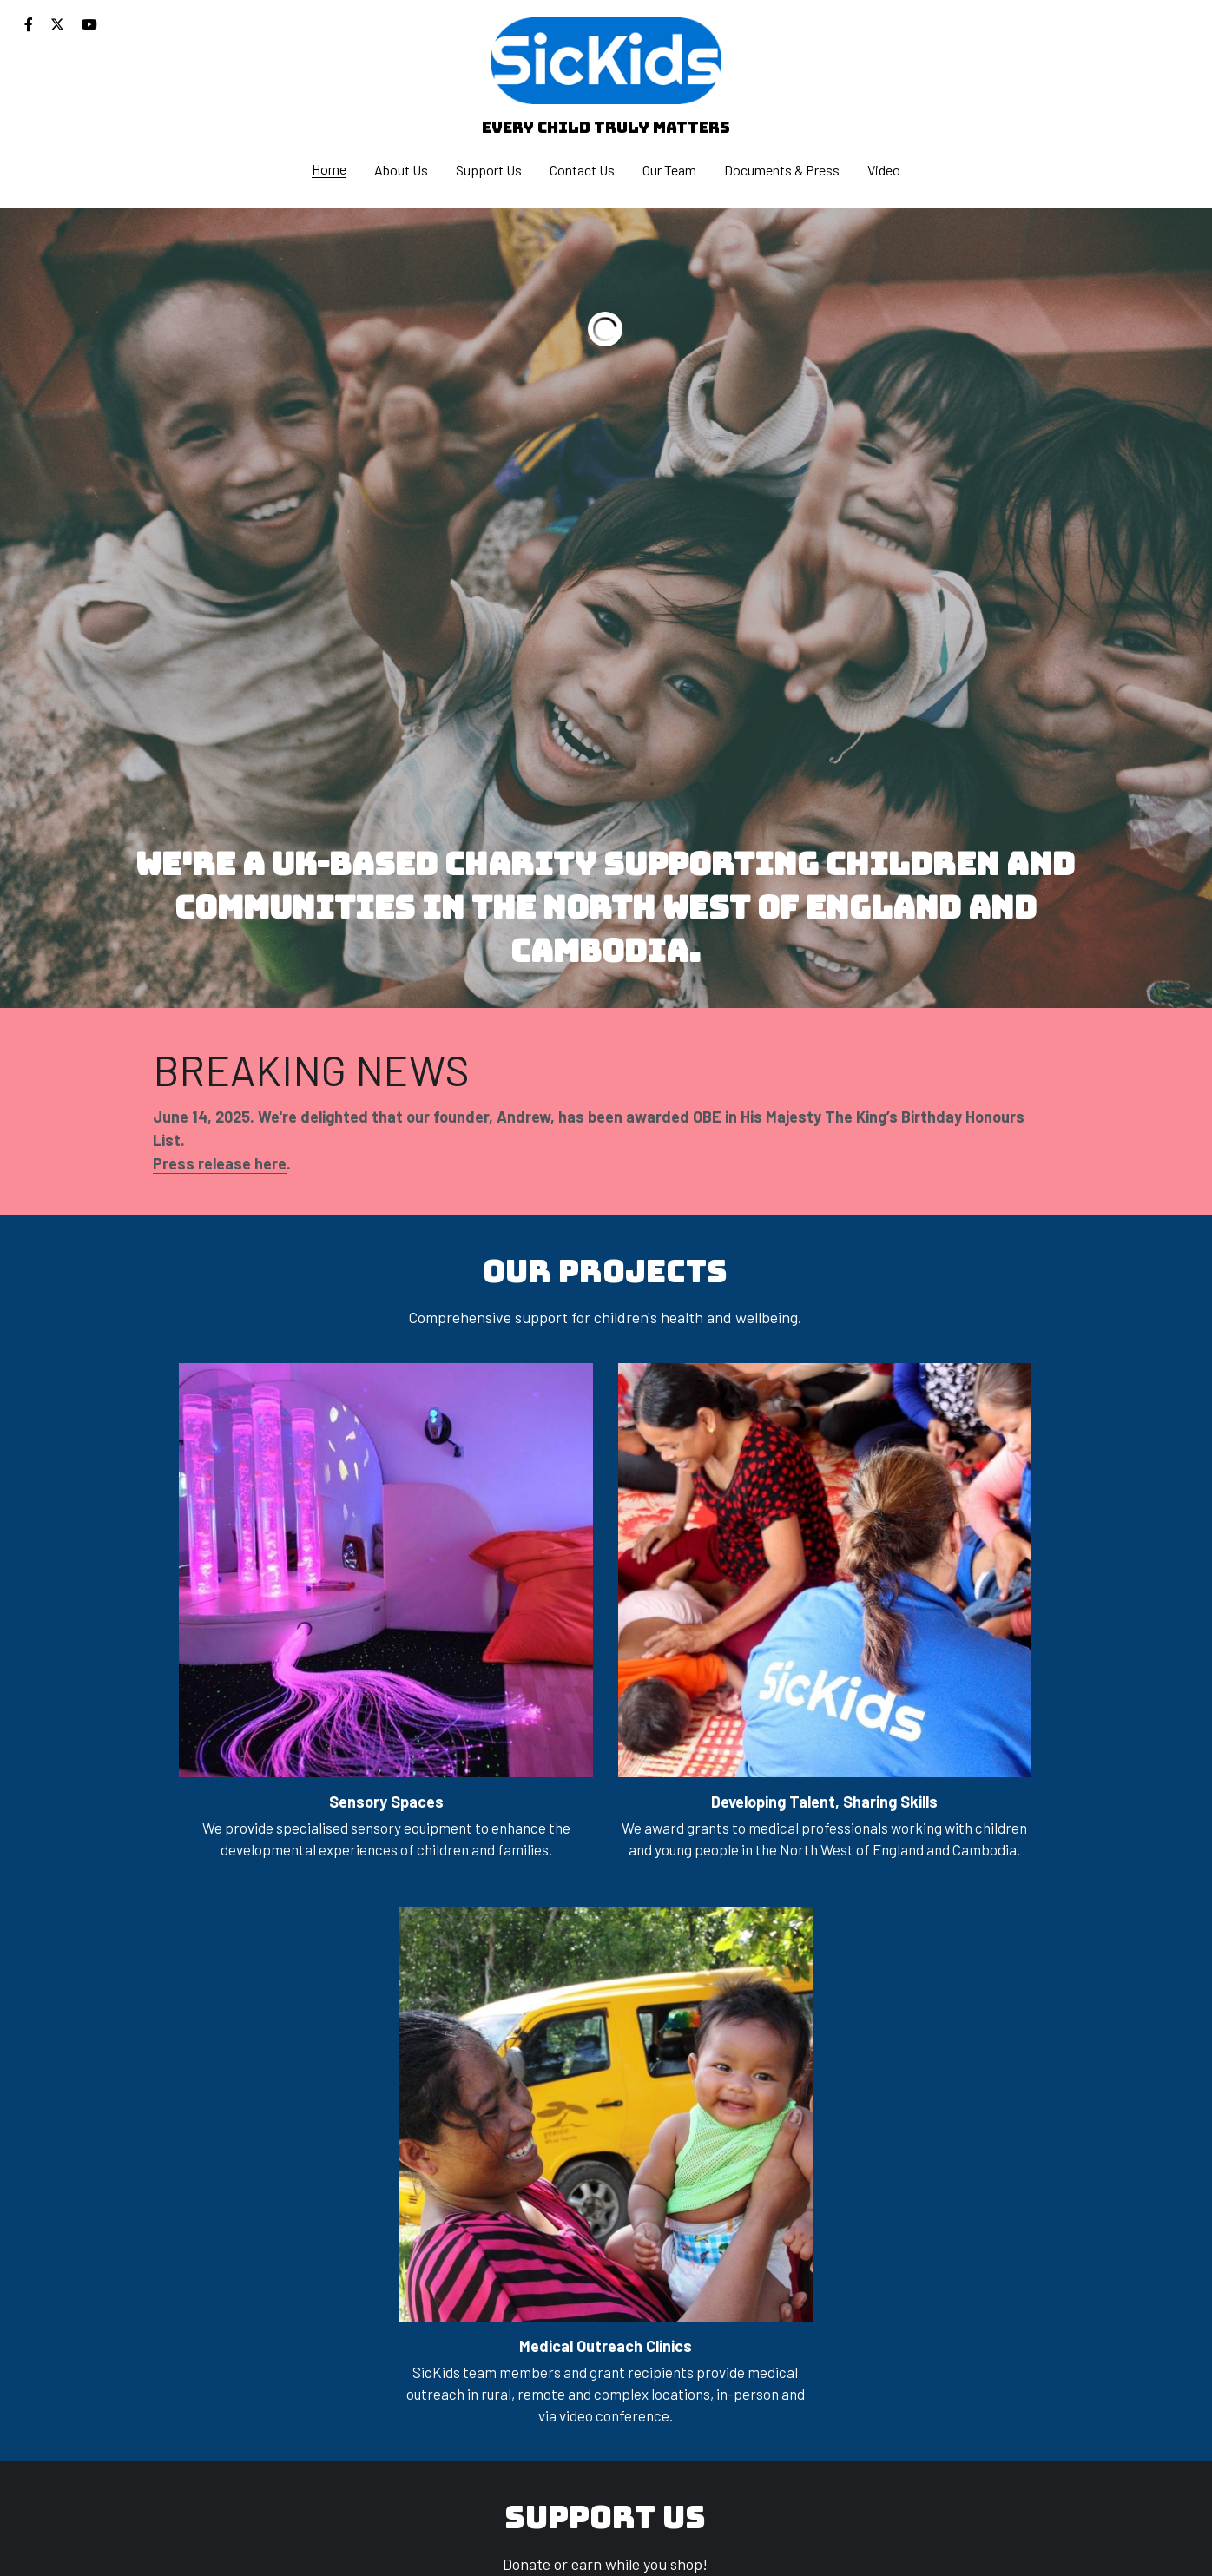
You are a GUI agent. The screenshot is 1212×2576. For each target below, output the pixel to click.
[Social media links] (28, 24)
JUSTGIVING (458, 2244)
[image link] (606, 59)
